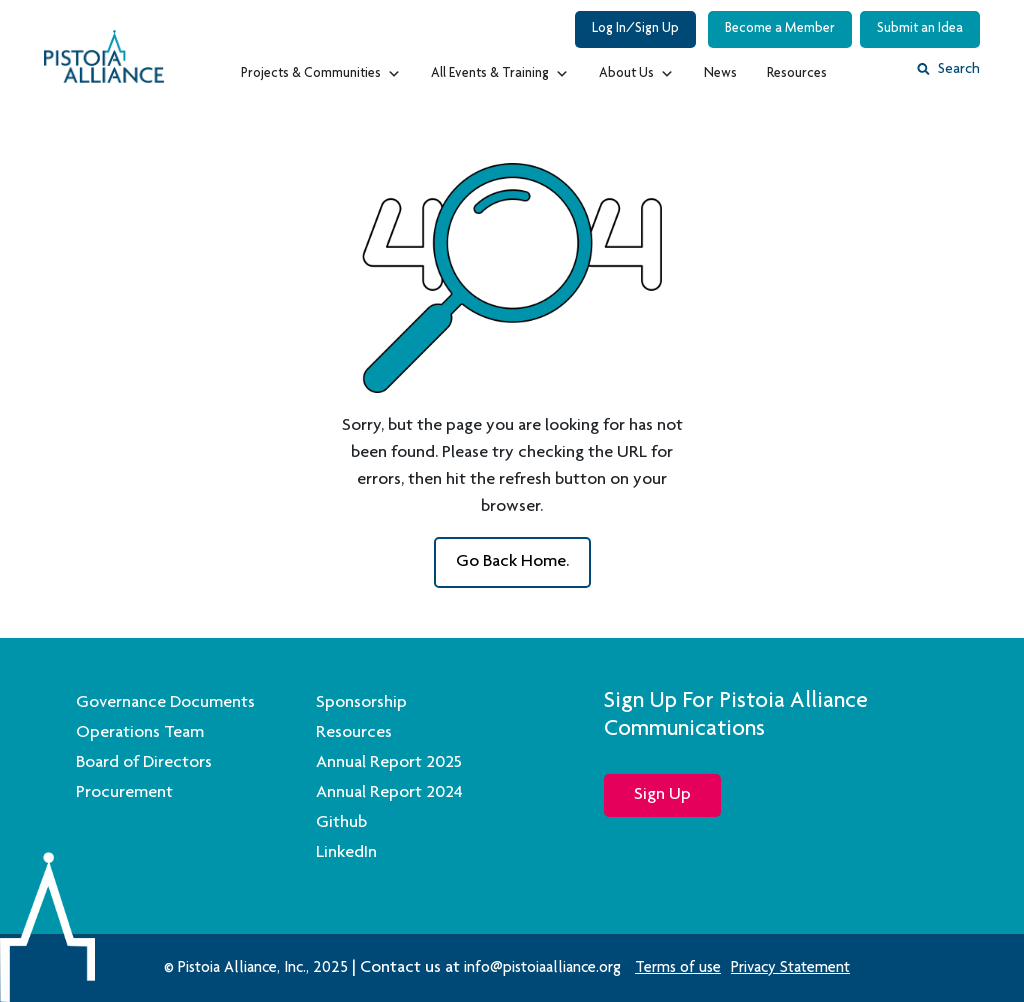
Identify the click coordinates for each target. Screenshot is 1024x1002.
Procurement (124, 793)
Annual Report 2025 (389, 763)
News (720, 74)
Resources (797, 74)
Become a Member (780, 29)
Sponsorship (361, 703)
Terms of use (678, 969)
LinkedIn (346, 853)
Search (948, 69)
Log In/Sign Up (635, 29)
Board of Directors (144, 763)
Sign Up (662, 795)
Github (341, 823)
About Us (636, 68)
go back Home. (512, 562)
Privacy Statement (790, 969)
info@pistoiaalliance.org (542, 969)
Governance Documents (165, 703)
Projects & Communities (321, 68)
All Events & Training (500, 68)
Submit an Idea (920, 29)
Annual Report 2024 (389, 793)
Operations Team (140, 733)
